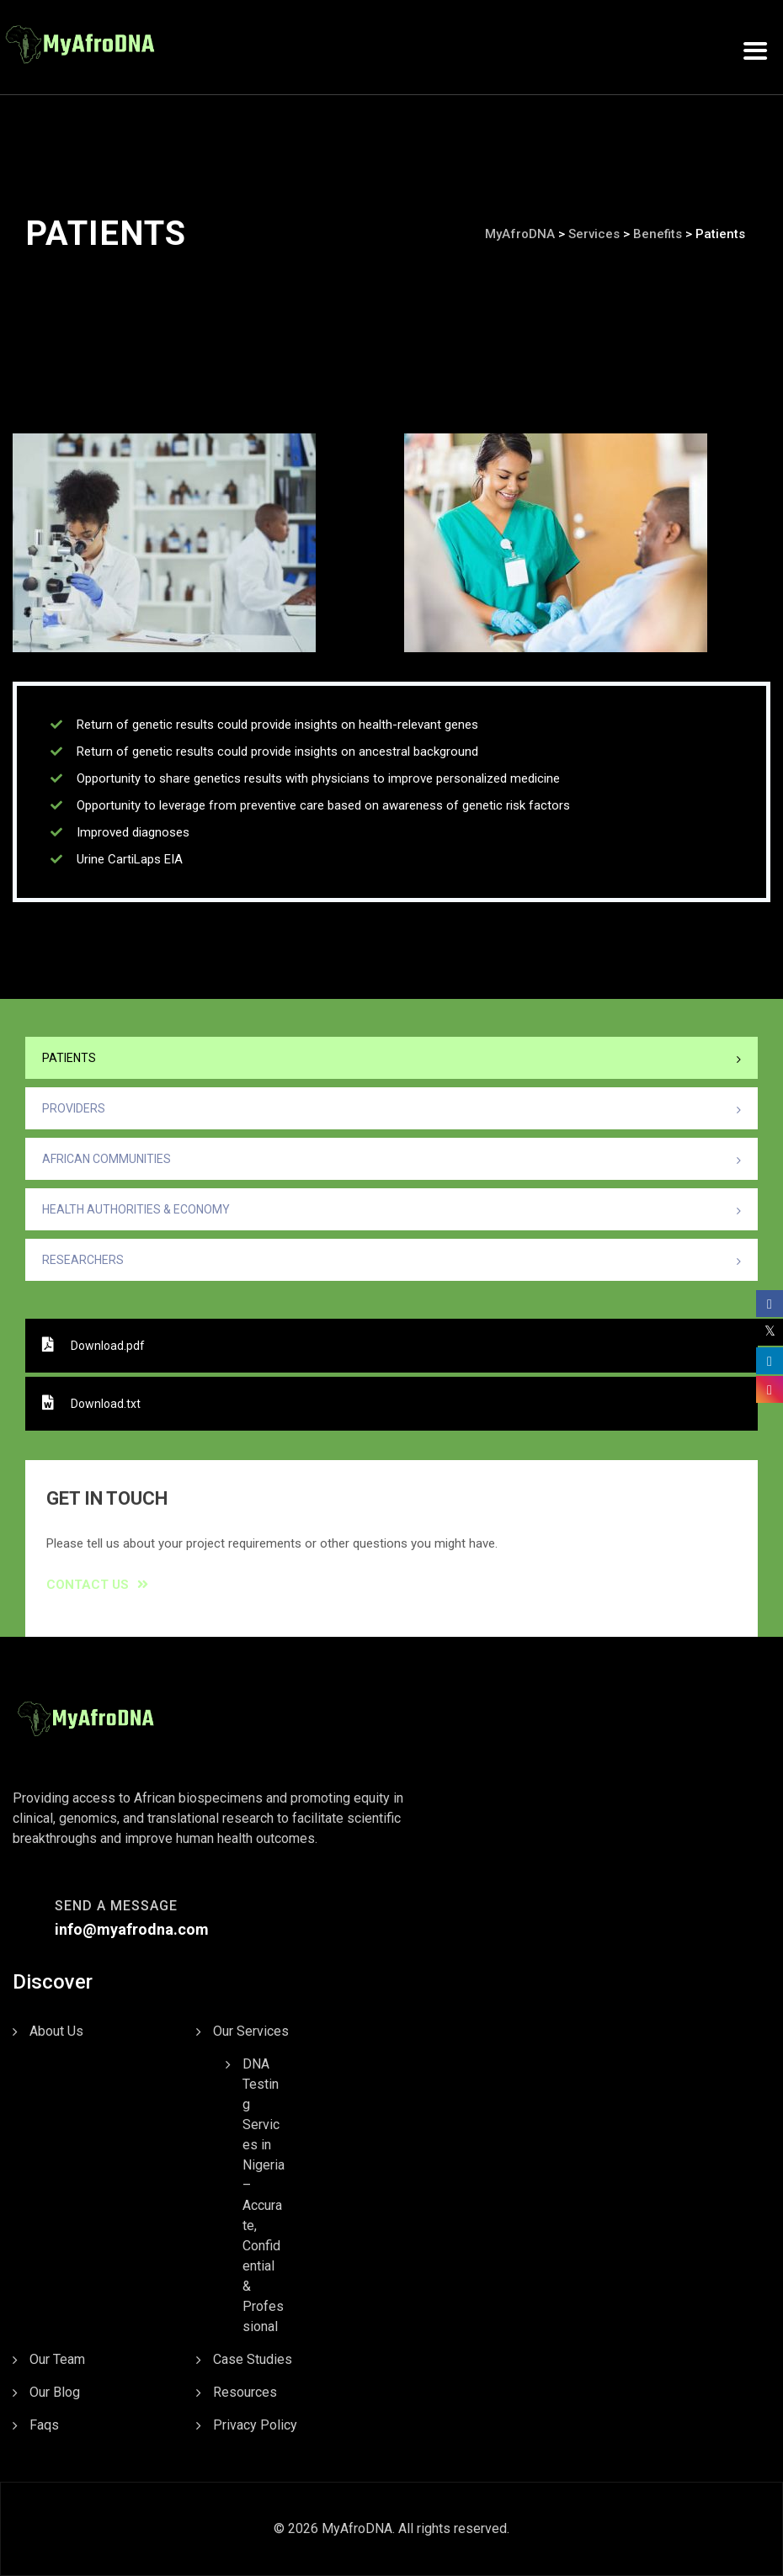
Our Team (57, 2359)
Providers (73, 1108)
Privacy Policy (255, 2425)
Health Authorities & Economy (136, 1209)
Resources (245, 2392)
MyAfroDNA (357, 2528)
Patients (69, 1058)
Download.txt (91, 1402)
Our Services (251, 2031)
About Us (56, 2031)
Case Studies (252, 2359)
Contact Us (97, 1584)
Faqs (44, 2425)
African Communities (106, 1159)
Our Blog (54, 2392)
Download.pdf (93, 1344)
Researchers (83, 1260)
